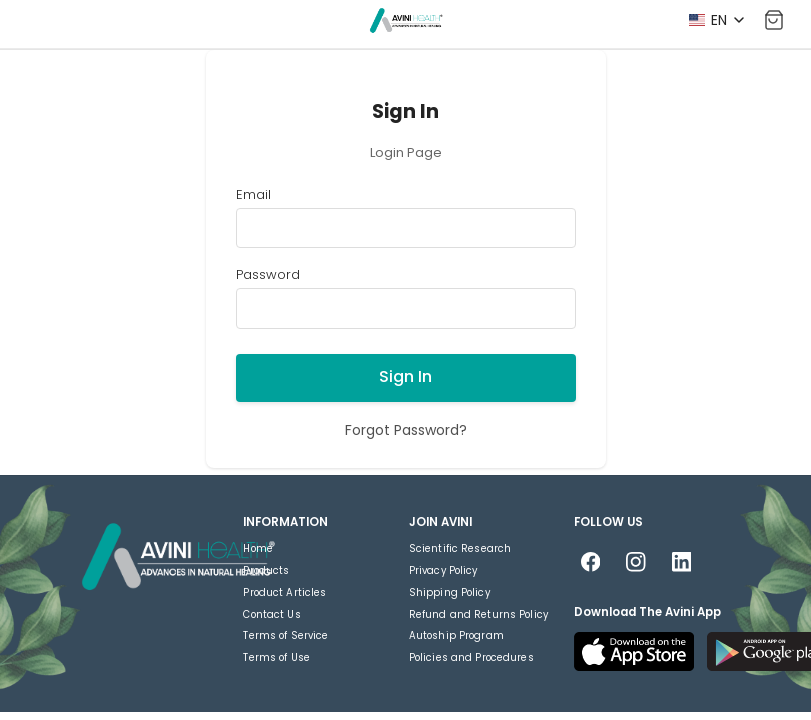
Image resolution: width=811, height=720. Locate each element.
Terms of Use (276, 657)
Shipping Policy (449, 592)
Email (253, 195)
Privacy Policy (443, 570)
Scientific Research (460, 548)
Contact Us (271, 614)
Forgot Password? (406, 430)
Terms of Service (285, 635)
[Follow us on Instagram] (636, 562)
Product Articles (284, 592)
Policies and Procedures (471, 657)
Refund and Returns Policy (478, 614)
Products (266, 570)
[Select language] (716, 19)
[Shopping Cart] (774, 20)
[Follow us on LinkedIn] (681, 562)
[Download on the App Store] (634, 652)
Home (258, 548)
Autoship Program (456, 635)
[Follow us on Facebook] (590, 562)
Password (268, 275)
